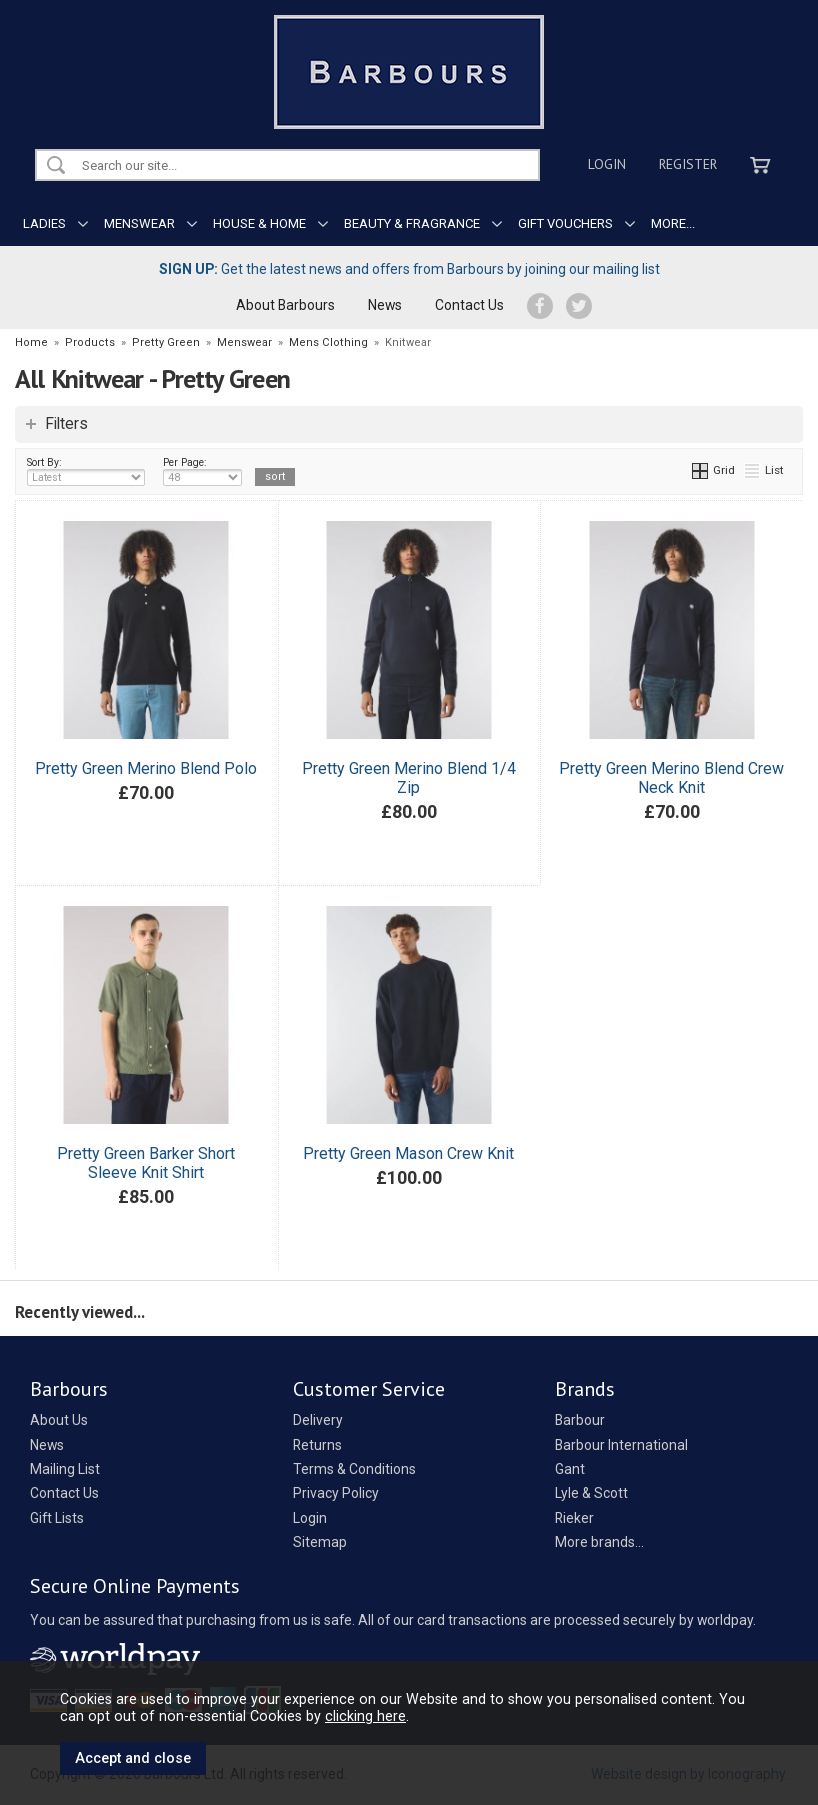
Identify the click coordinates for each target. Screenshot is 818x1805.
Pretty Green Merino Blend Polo (146, 768)
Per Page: (202, 471)
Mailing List (65, 1469)
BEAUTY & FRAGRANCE (412, 223)
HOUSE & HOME (259, 223)
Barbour (580, 1420)
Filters (66, 424)
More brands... (599, 1542)
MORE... (673, 223)
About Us (59, 1420)
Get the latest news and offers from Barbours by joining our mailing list (409, 269)
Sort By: (86, 471)
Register (688, 164)
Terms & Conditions (354, 1469)
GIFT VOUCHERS (565, 223)
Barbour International (621, 1445)
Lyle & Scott (591, 1493)
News (385, 305)
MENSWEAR (139, 223)
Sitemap (320, 1542)
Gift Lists (57, 1518)
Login (607, 164)
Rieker (574, 1518)
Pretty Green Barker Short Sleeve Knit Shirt (146, 1163)
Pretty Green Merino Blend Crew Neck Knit (671, 778)
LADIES (44, 223)
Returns (317, 1445)
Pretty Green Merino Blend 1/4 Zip (409, 778)
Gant (570, 1469)
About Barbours (285, 305)
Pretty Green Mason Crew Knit (408, 1153)
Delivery (318, 1420)
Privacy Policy (336, 1493)
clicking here (365, 1716)
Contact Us (469, 305)
